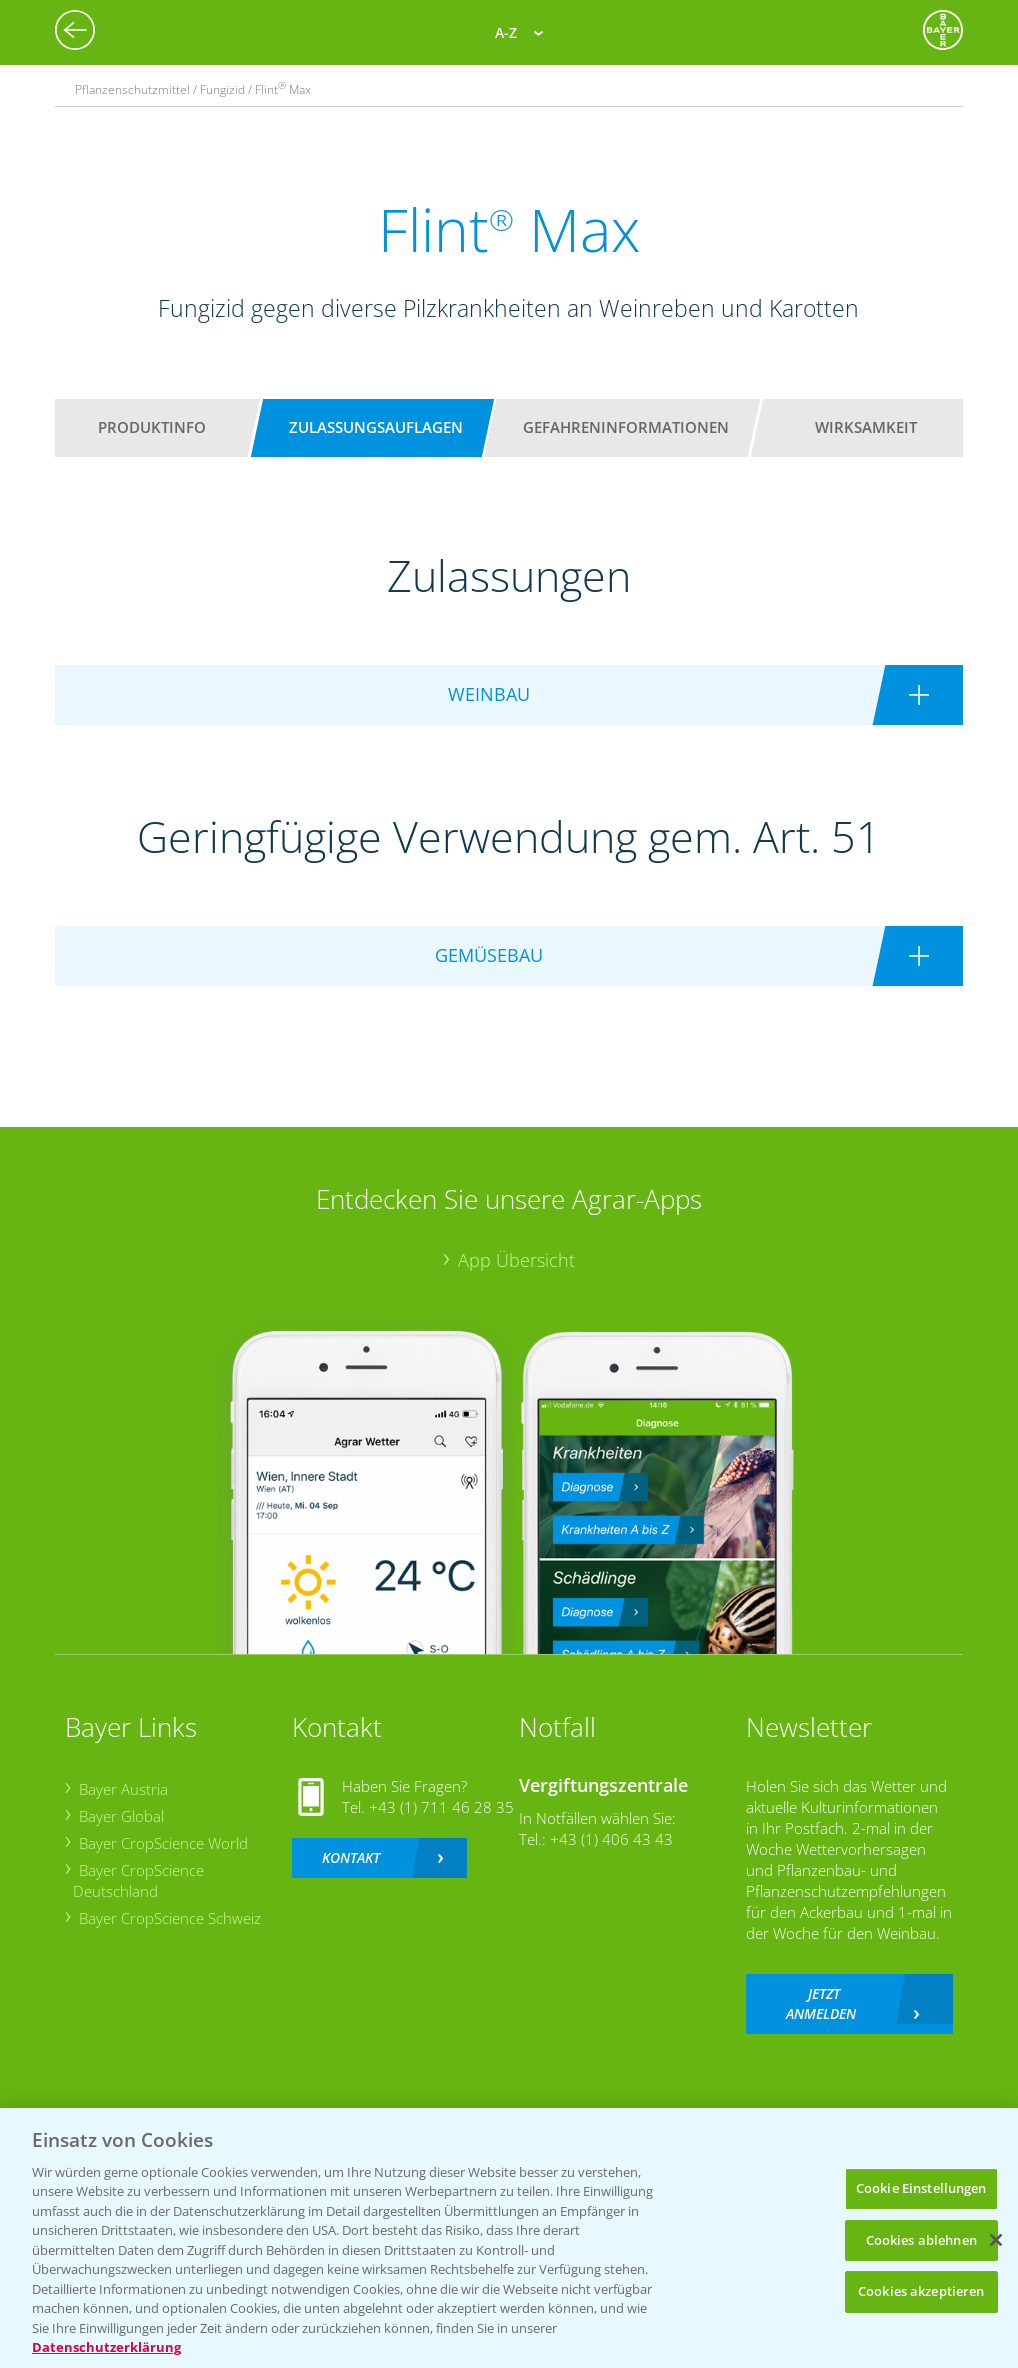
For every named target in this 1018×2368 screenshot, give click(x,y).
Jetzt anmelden (821, 2003)
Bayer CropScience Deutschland (138, 1880)
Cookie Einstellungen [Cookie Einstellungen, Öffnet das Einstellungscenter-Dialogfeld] (921, 2188)
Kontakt (351, 1857)
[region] (509, 2238)
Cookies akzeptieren (921, 2291)
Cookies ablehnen (921, 2240)
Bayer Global (121, 1816)
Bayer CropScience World (163, 1843)
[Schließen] (996, 2240)
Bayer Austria (123, 1789)
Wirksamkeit (866, 427)
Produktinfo (152, 427)
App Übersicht (516, 1260)
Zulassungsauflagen (376, 427)
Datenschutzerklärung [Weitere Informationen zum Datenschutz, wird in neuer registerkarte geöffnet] (106, 2347)
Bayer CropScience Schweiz (170, 1918)
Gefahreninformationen (626, 427)
